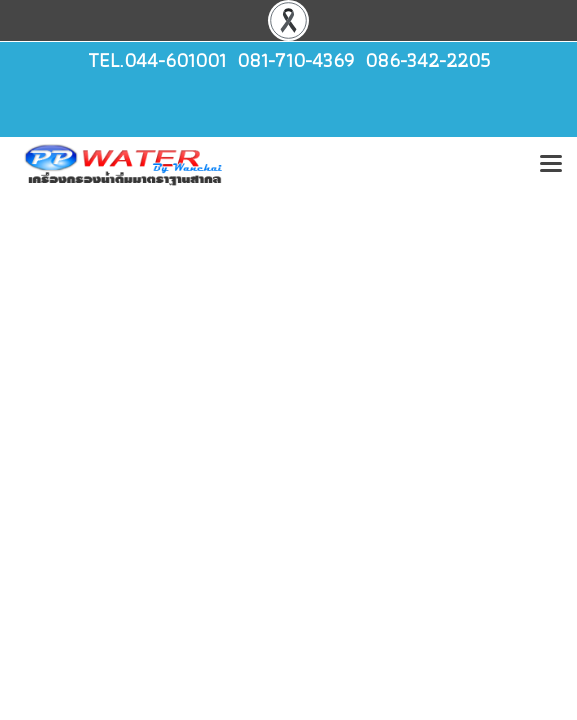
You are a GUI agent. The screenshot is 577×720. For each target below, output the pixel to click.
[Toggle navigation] (551, 165)
